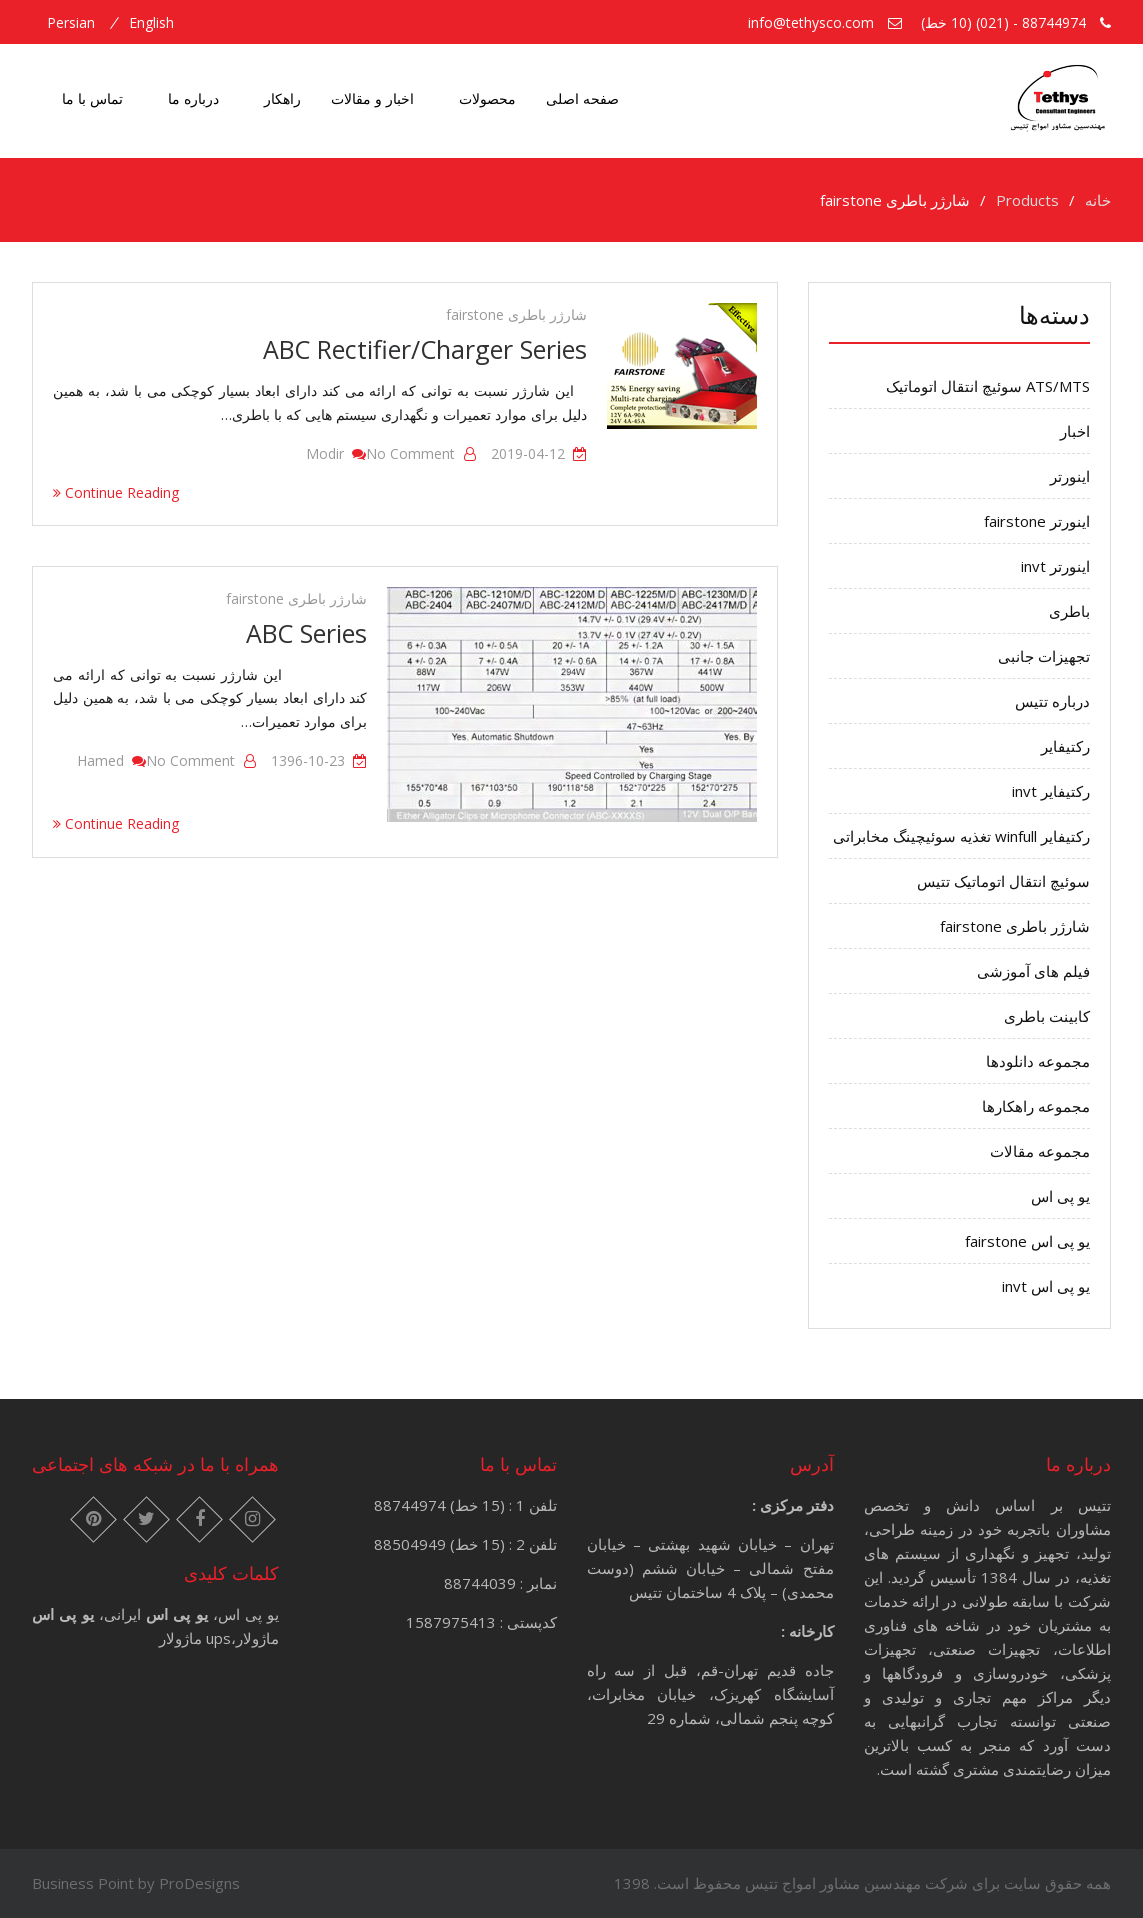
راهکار (282, 98)
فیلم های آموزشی (1033, 971)
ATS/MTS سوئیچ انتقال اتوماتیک (988, 386)
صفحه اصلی (582, 98)
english (151, 23)
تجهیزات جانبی (1044, 656)
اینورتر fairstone (1037, 521)
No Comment (410, 453)
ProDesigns (199, 1883)
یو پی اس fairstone (1027, 1241)
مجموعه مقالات (1040, 1151)
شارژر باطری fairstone (516, 314)
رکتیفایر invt (1051, 791)
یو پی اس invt (1046, 1286)
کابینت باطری (1047, 1016)
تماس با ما (92, 98)
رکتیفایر (1065, 746)
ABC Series (306, 633)
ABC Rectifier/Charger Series (425, 349)
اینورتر (1070, 476)
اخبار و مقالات (372, 98)
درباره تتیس (1052, 701)
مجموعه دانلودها (1038, 1061)
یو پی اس (1060, 1196)
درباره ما (193, 98)
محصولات (487, 98)
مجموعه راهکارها (1036, 1106)
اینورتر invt (1055, 566)
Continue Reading (116, 492)
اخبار (1075, 431)
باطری (1069, 611)
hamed (100, 760)
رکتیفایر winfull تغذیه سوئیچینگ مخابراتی (961, 836)
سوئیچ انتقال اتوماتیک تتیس (1003, 881)
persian (71, 23)
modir (325, 453)
